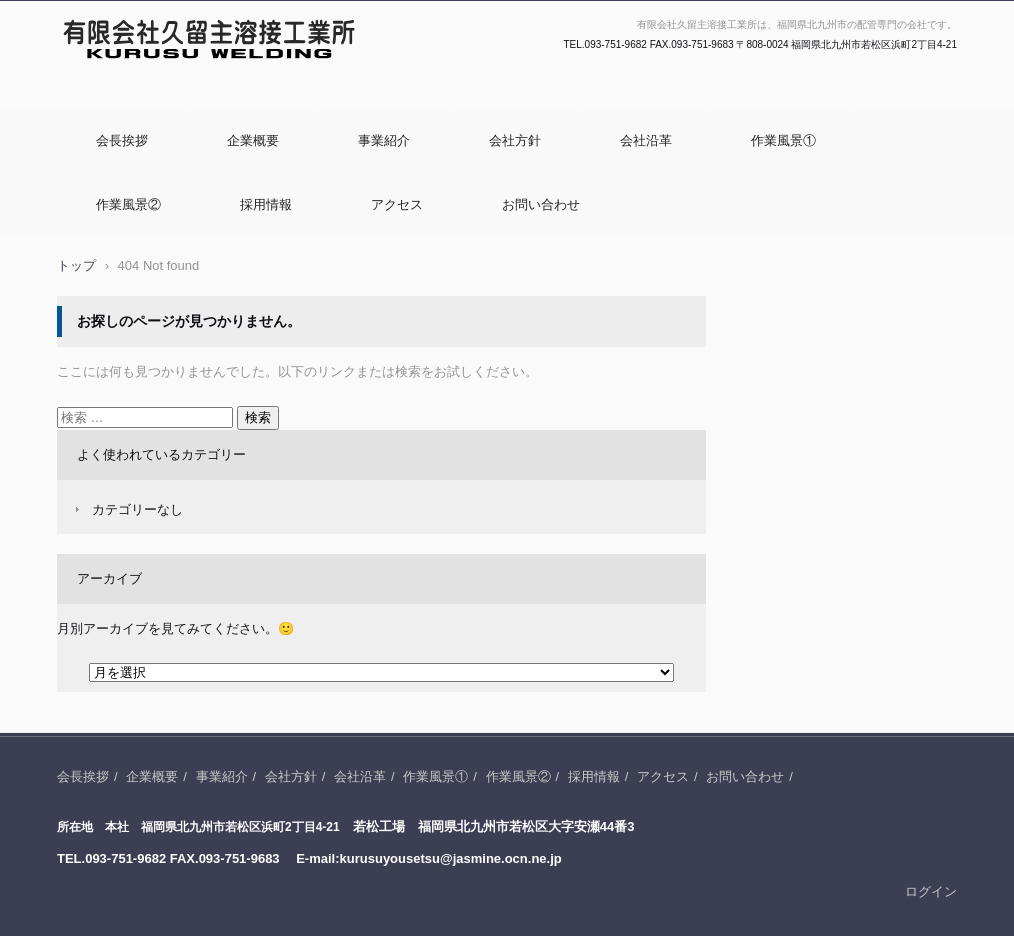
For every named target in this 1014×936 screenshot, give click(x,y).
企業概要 (253, 140)
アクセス (397, 204)
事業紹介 (384, 140)
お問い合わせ (541, 204)
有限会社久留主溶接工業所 (145, 93)
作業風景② (128, 204)
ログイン (931, 891)
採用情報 (266, 204)
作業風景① (783, 140)
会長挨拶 (122, 140)
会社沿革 (646, 140)
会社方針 (515, 140)
